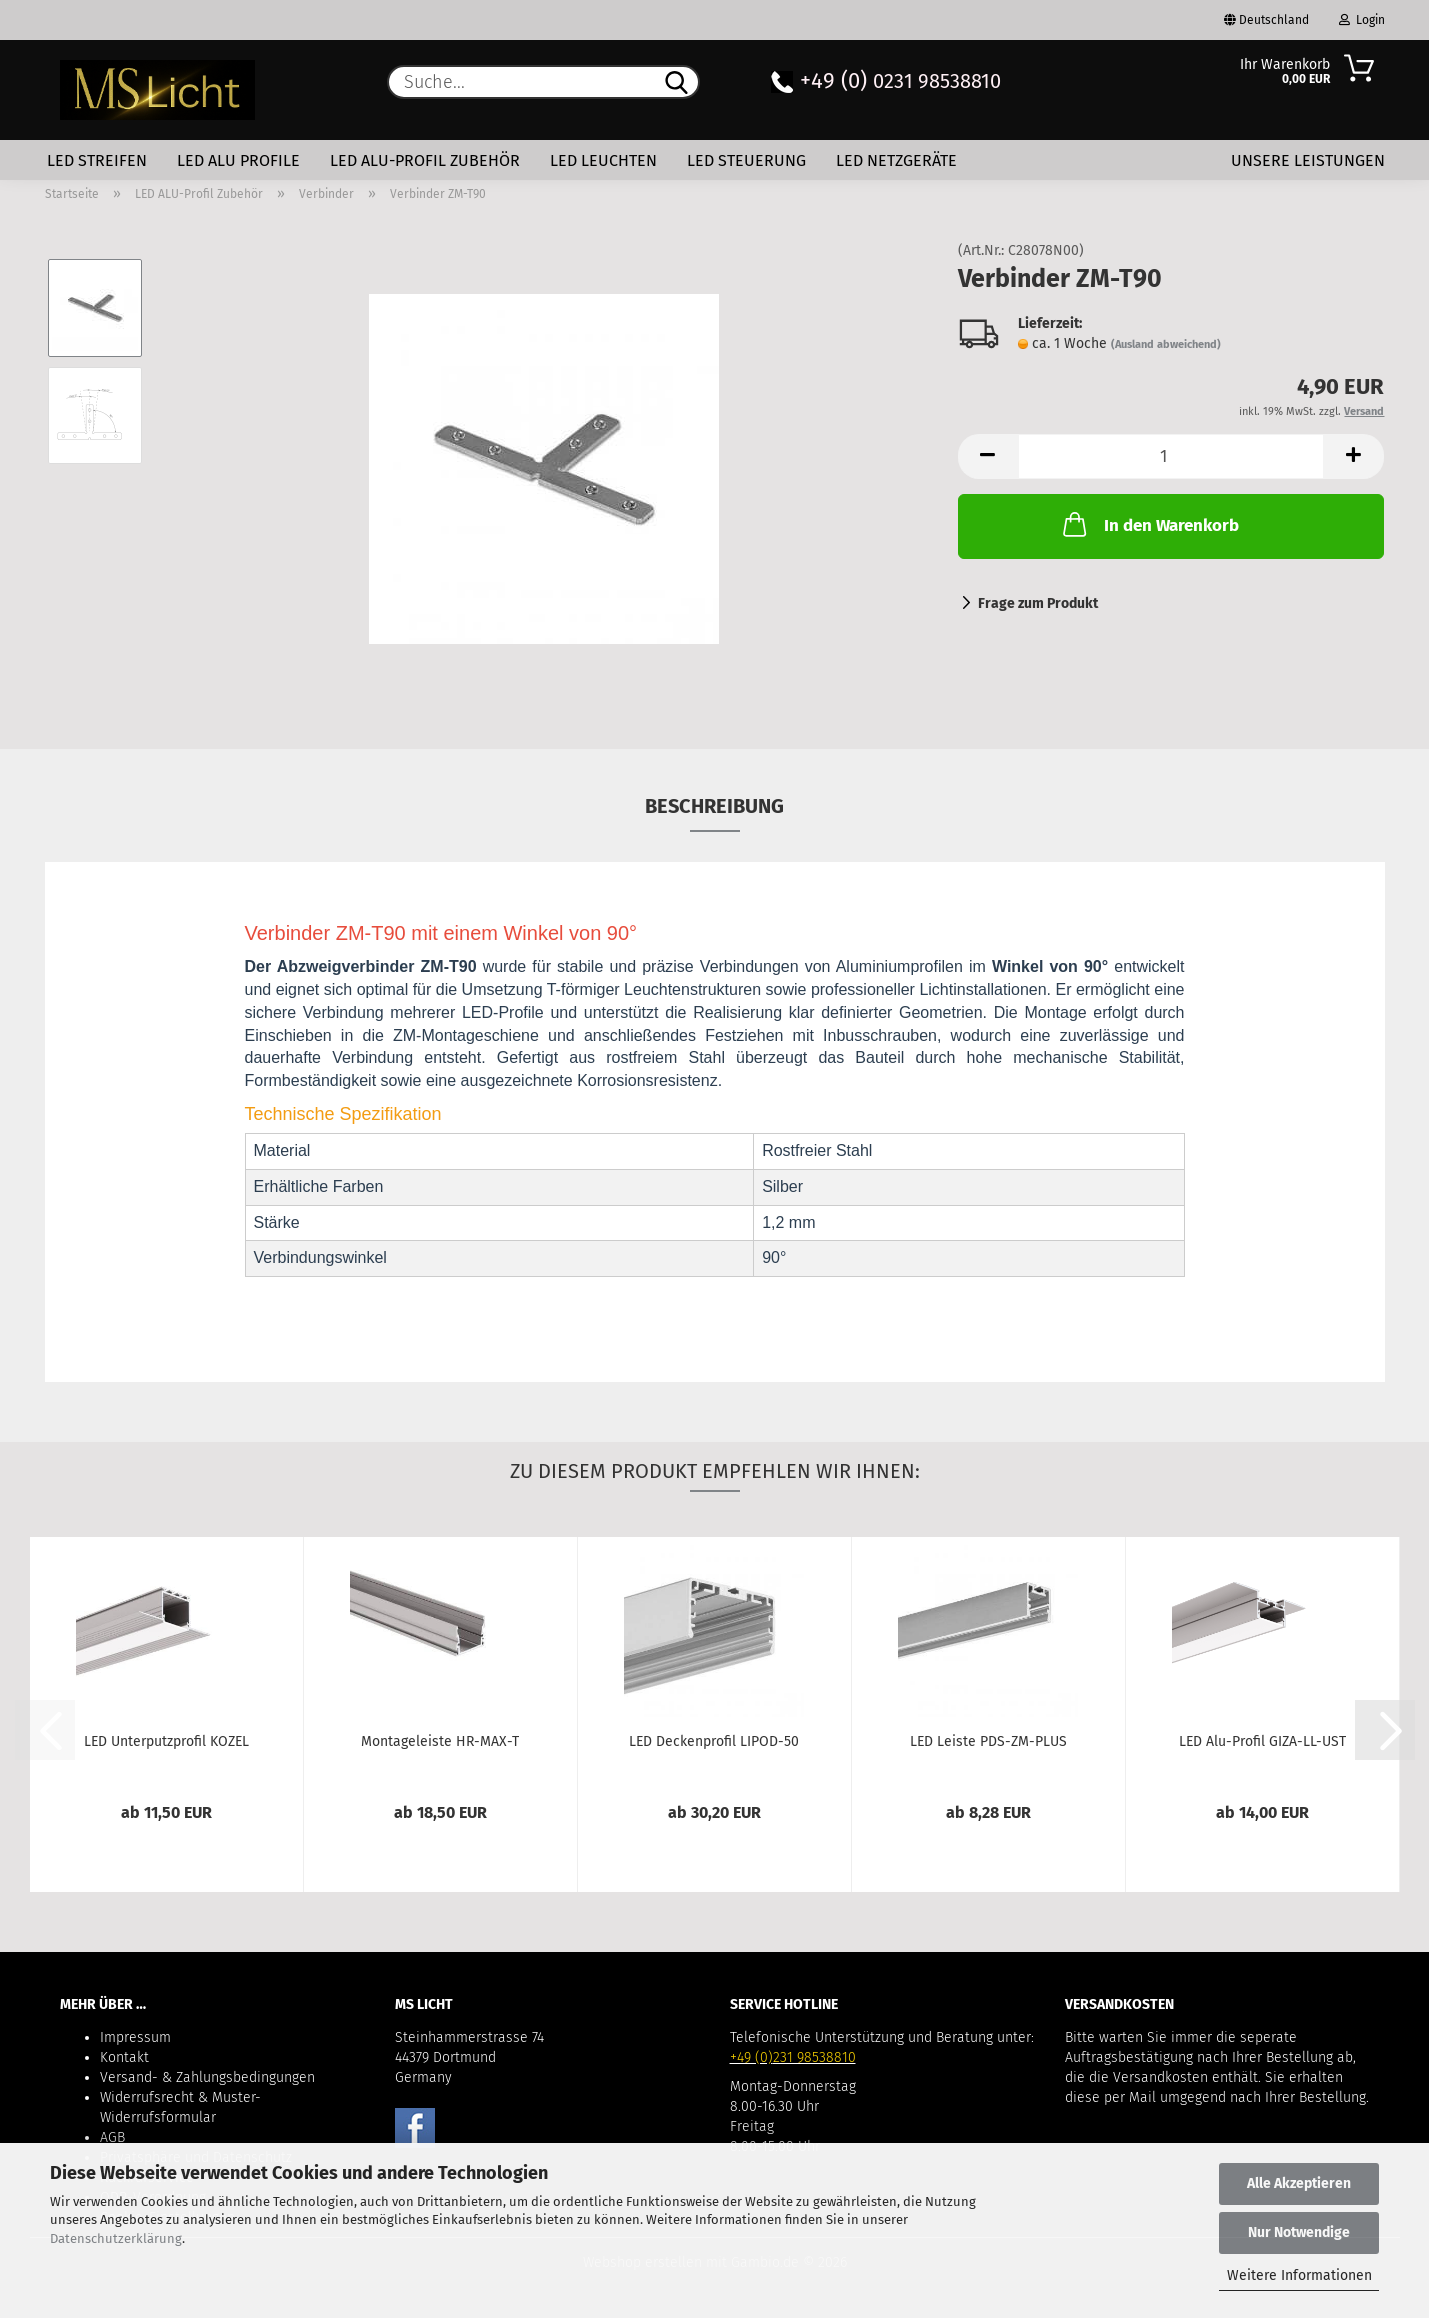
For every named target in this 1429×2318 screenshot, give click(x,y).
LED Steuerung (746, 160)
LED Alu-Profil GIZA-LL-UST (1262, 1741)
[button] (988, 456)
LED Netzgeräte (896, 160)
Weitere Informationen (1299, 2275)
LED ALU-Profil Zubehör (425, 160)
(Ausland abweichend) (1166, 344)
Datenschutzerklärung (116, 2238)
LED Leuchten (603, 160)
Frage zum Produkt (1038, 603)
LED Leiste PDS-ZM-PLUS (988, 1741)
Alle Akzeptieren (1299, 2183)
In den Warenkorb (1149, 524)
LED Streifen (97, 160)
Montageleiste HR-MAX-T (440, 1741)
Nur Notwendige (1299, 2232)
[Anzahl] (1171, 456)
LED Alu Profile (238, 160)
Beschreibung (714, 806)
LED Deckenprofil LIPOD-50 (714, 1741)
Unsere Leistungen (1308, 160)
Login (1362, 20)
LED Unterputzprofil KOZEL (166, 1741)
